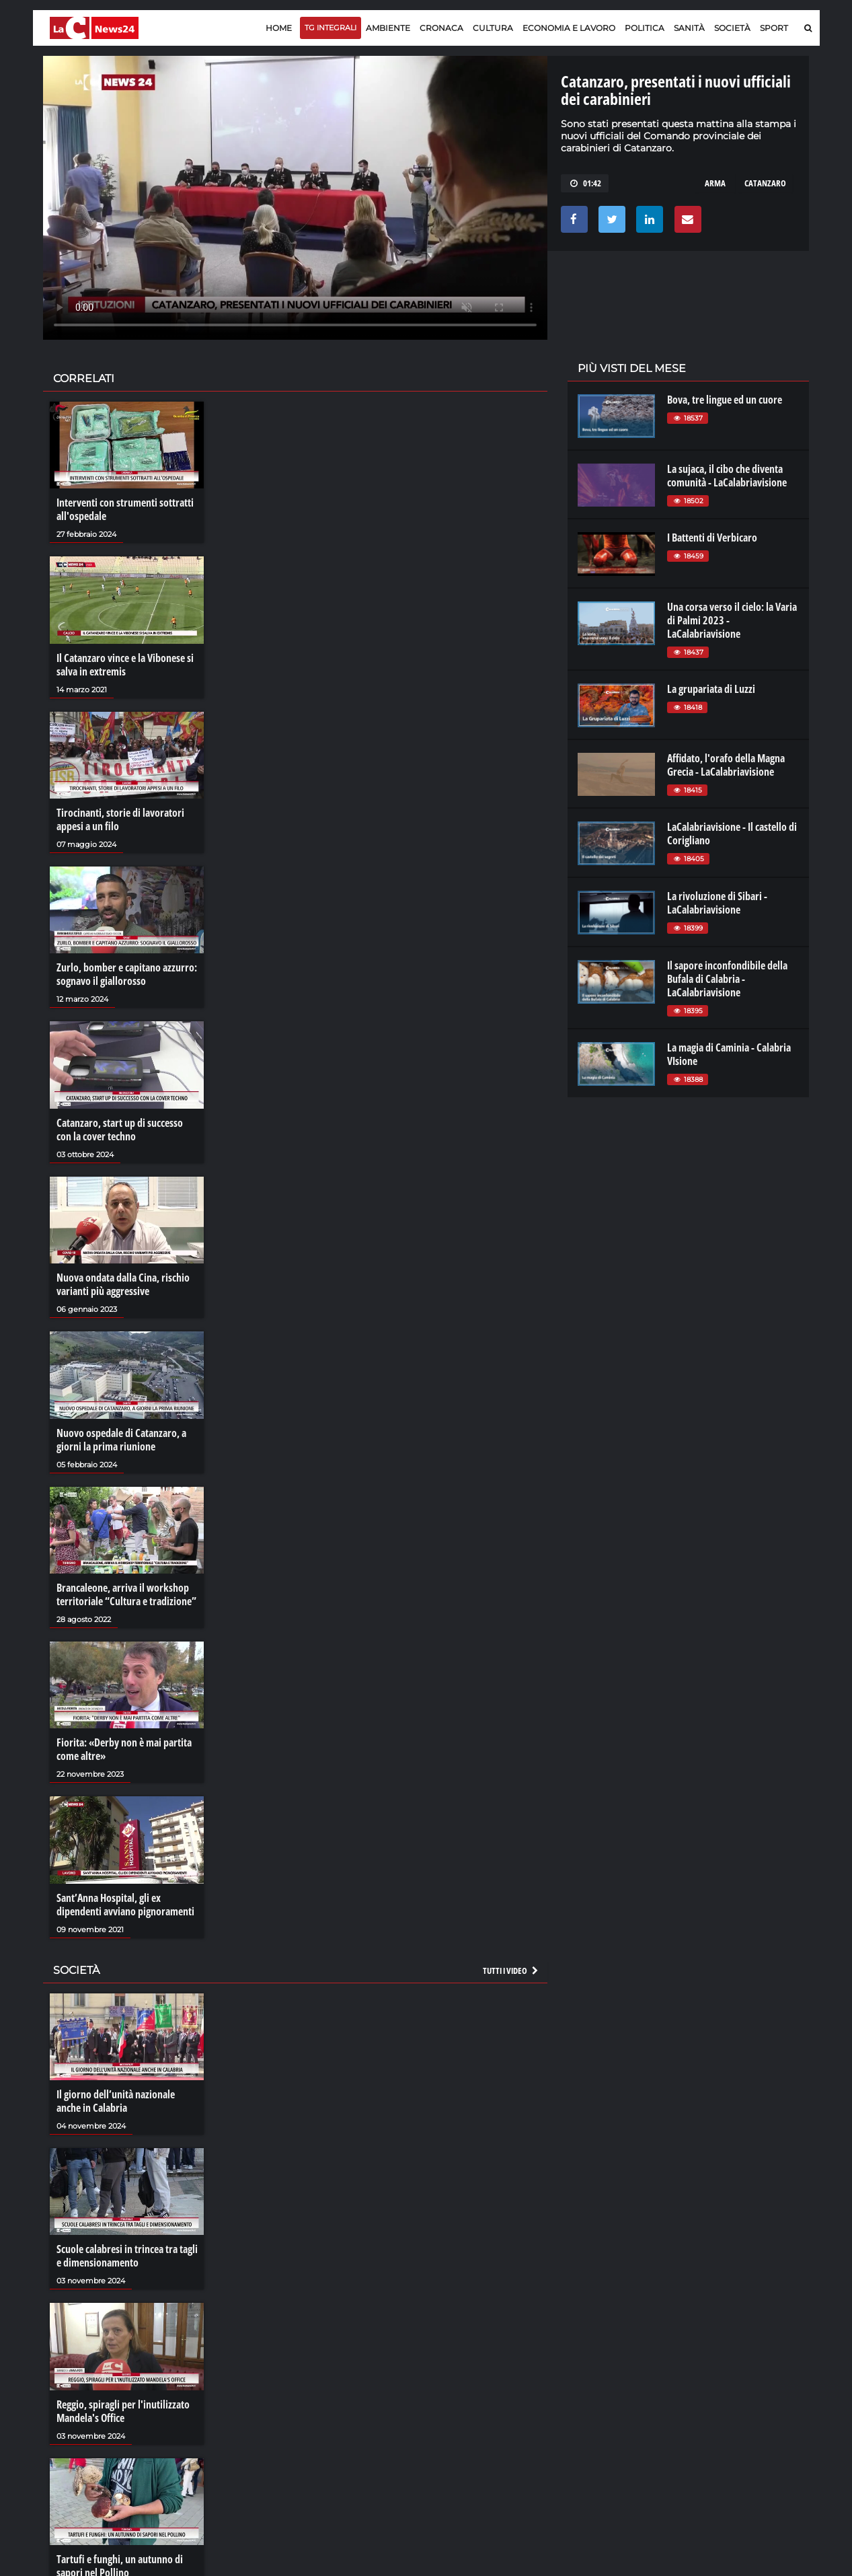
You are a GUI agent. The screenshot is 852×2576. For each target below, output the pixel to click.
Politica (644, 28)
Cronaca (441, 28)
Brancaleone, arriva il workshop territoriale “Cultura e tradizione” (126, 1594)
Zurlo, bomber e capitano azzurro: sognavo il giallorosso (126, 974)
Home (279, 28)
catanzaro (765, 183)
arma (715, 183)
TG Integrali (330, 27)
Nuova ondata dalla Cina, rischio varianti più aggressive (123, 1284)
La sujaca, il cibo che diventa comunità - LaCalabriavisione (727, 476)
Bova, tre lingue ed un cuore (724, 399)
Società (732, 28)
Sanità (689, 28)
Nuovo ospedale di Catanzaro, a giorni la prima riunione (121, 1440)
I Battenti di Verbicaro (712, 537)
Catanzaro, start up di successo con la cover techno (119, 1129)
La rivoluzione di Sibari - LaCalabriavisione (717, 903)
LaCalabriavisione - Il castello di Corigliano (732, 833)
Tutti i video (511, 1970)
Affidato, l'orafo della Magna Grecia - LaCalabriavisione (726, 765)
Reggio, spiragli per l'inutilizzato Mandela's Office (123, 2411)
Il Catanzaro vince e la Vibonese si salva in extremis (125, 665)
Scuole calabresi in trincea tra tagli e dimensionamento (127, 2256)
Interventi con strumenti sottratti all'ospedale (125, 509)
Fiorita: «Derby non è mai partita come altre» (124, 1749)
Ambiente (388, 28)
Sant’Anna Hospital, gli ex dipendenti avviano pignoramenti (125, 1904)
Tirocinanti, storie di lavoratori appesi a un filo (120, 819)
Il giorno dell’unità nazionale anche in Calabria (115, 2101)
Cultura (493, 28)
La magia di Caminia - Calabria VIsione (729, 1054)
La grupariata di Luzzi (711, 689)
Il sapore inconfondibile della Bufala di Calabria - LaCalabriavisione (727, 979)
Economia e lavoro (568, 28)
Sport (774, 28)
